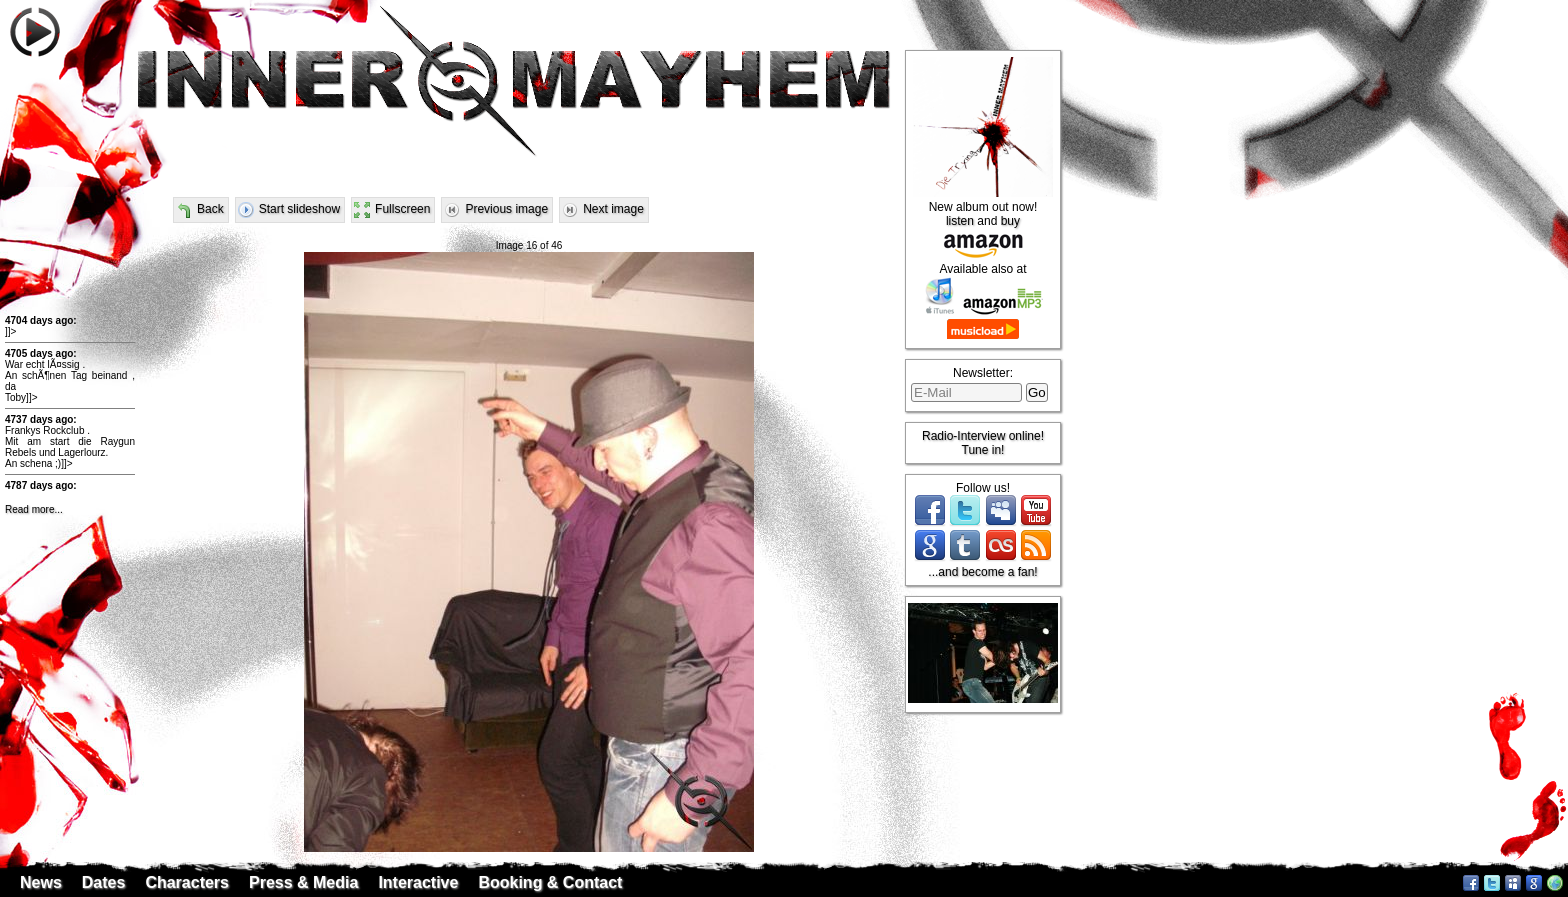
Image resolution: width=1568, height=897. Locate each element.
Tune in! (983, 450)
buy (1010, 221)
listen (960, 221)
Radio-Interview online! (983, 436)
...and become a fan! (982, 572)
